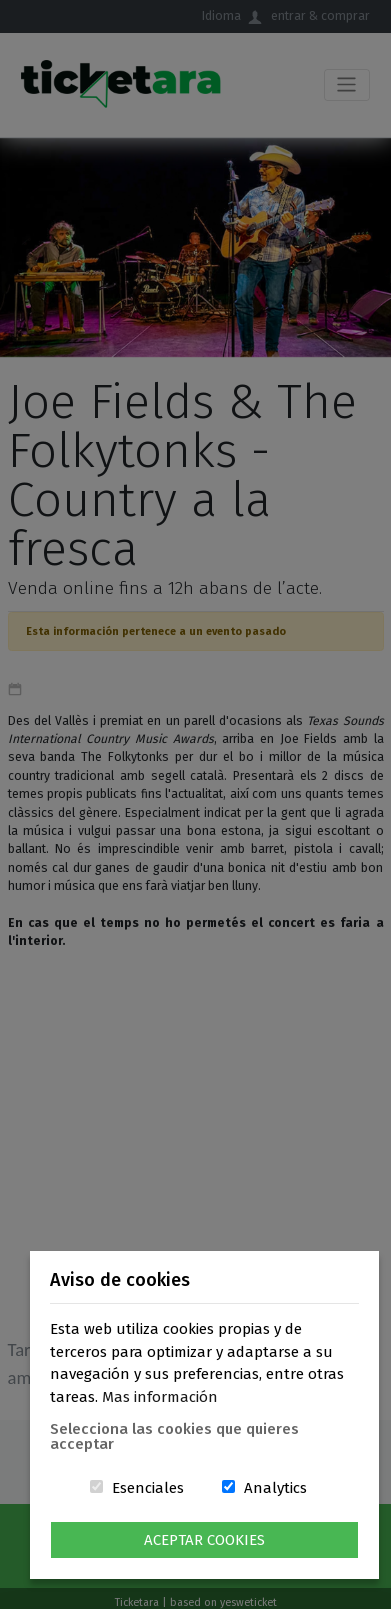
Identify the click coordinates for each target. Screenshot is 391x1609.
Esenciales (148, 1488)
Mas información (160, 1397)
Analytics (275, 1488)
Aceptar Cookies (204, 1540)
